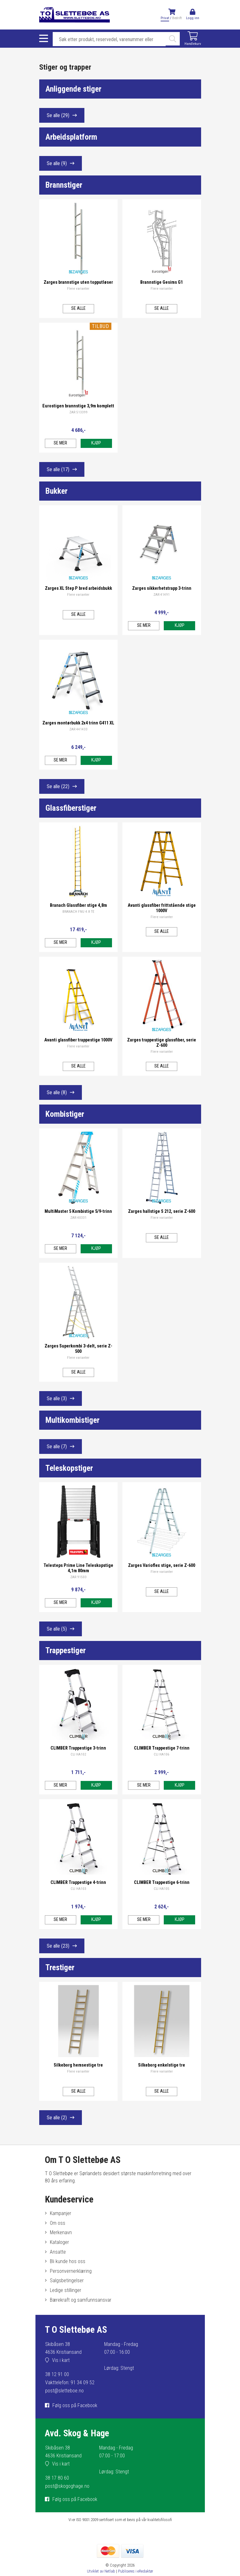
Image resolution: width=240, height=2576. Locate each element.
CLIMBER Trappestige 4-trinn (78, 1882)
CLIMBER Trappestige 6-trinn (161, 1882)
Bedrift (177, 18)
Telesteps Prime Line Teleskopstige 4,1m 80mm (78, 1568)
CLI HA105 (161, 1889)
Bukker (56, 491)
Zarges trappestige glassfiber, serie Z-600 (161, 1042)
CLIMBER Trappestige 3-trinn (78, 1748)
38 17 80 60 (57, 2478)
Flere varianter (78, 289)
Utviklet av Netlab (101, 2571)
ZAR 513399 (78, 412)
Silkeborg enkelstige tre (161, 2065)
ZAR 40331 (78, 1218)
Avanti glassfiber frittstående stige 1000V (162, 908)
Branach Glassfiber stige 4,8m (78, 905)
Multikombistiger (72, 1420)
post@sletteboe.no (64, 2391)
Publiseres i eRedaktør (135, 2571)
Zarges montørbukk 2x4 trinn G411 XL (78, 723)
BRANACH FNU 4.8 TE (78, 912)
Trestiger (59, 1967)
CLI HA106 (161, 1754)
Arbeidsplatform (71, 137)
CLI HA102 (78, 1754)
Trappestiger (65, 1650)
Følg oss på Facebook (74, 2405)
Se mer (60, 443)
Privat (165, 18)
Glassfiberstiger (70, 808)
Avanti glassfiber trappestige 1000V (78, 1040)
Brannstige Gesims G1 (161, 282)
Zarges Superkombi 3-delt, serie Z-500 (78, 1348)
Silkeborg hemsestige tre (78, 2065)
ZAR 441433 (78, 729)
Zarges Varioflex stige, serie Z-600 (161, 1565)
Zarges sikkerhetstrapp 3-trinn (161, 588)
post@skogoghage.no (67, 2486)
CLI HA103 (78, 1889)
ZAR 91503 (78, 1577)
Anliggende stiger (73, 89)
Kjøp (96, 443)
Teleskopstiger (69, 1468)
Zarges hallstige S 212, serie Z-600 (161, 1211)
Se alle (58, 115)
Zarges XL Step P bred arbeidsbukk (78, 588)
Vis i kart (61, 2360)
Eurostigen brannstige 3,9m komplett (78, 406)
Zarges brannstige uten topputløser (78, 282)
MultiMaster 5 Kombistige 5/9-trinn (78, 1211)
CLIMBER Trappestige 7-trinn (161, 1748)
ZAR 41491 (161, 595)
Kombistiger (64, 1114)
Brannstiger (63, 185)
